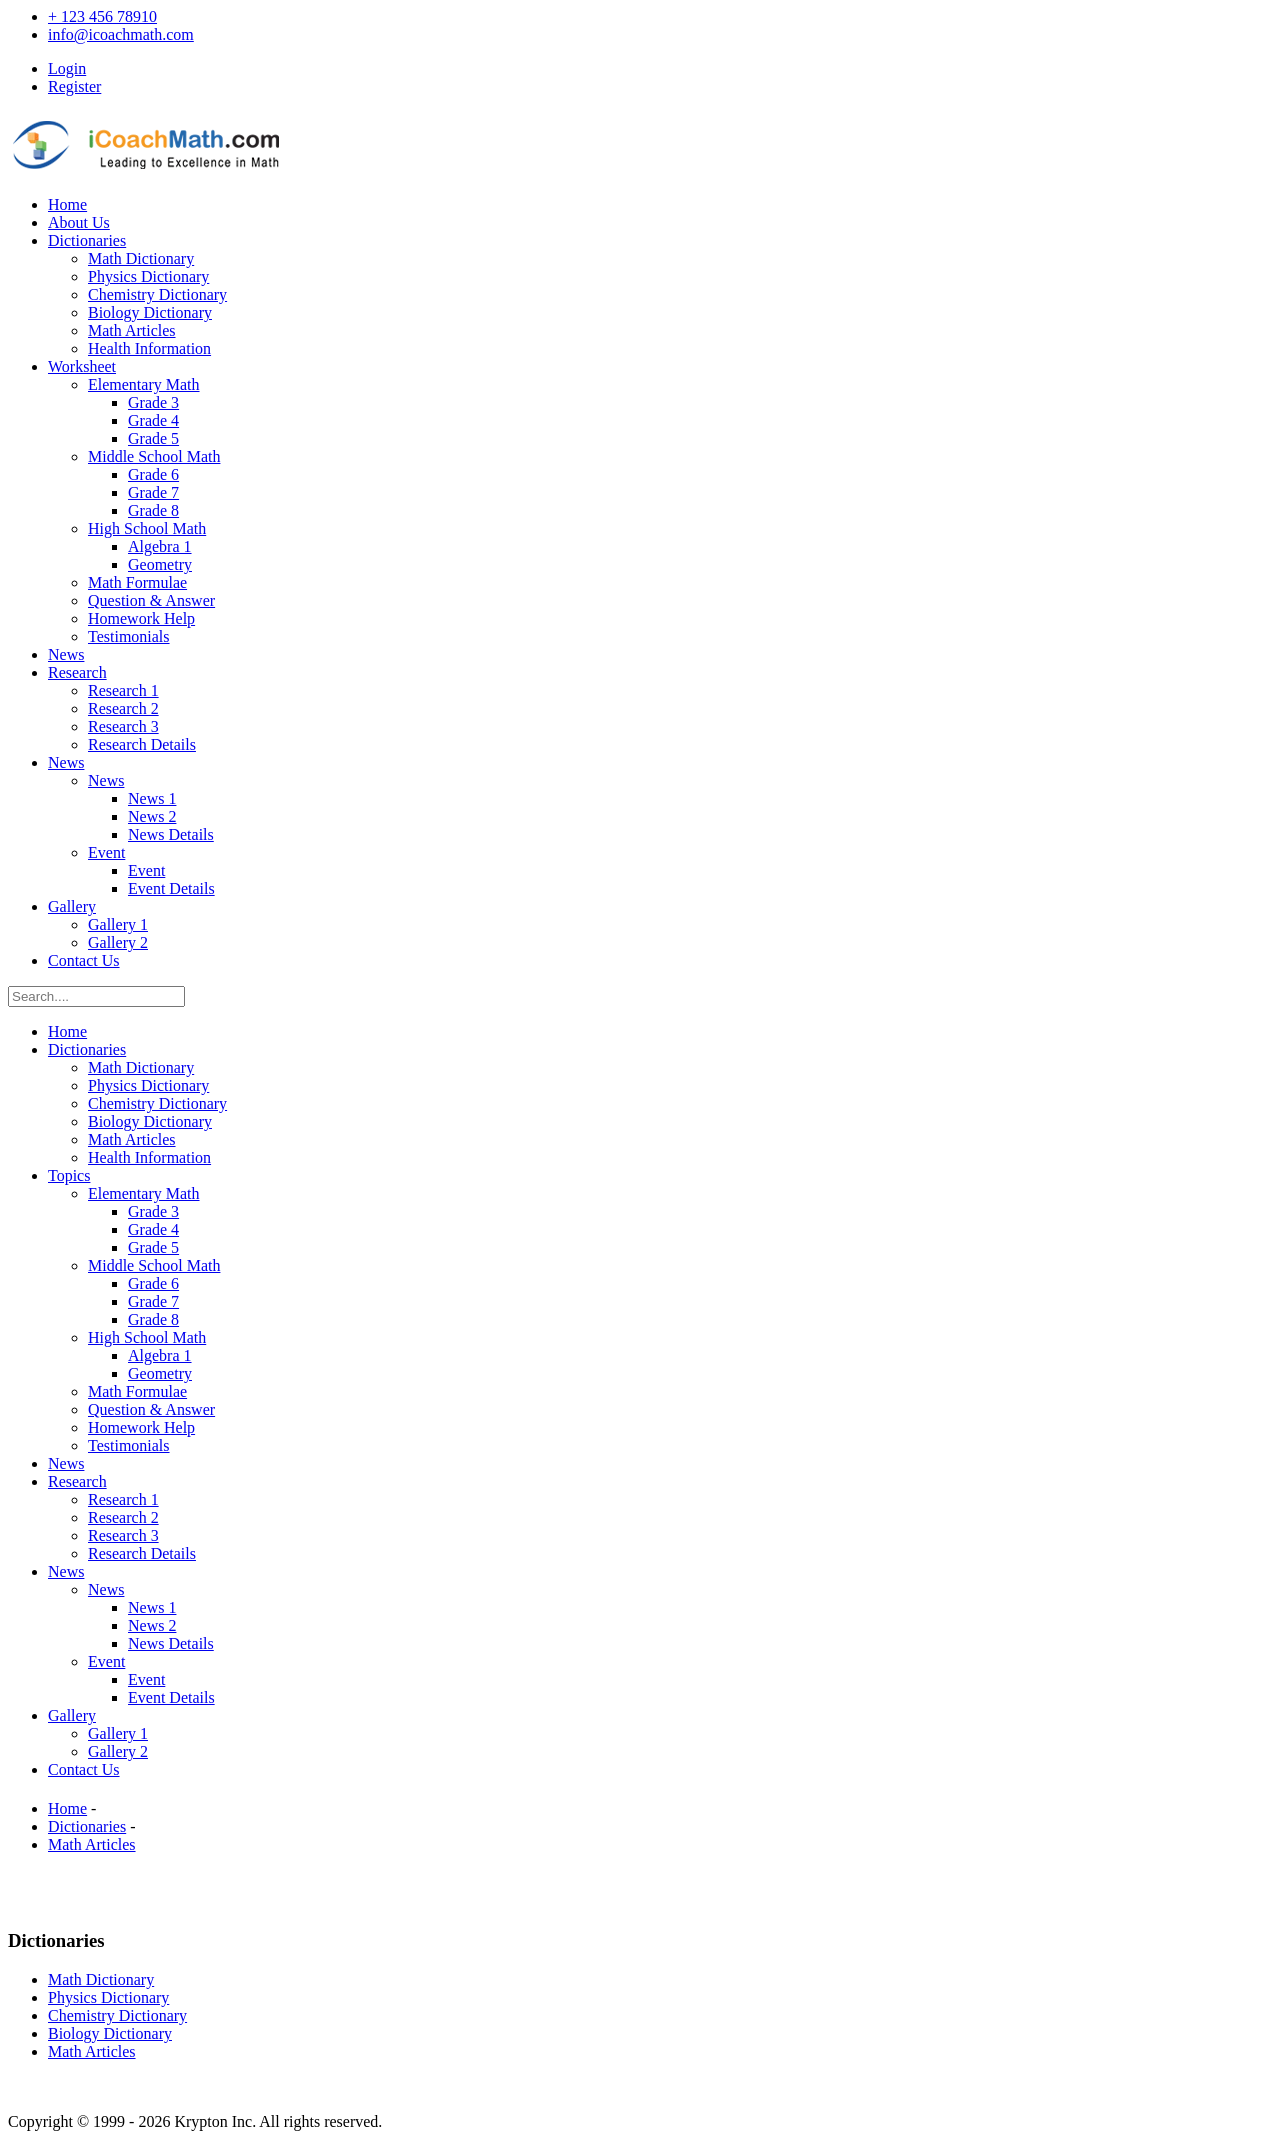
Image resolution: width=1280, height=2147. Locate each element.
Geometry (160, 564)
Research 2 (123, 708)
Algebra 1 (160, 546)
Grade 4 (153, 420)
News (66, 654)
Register (74, 86)
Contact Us (84, 960)
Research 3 (123, 726)
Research (77, 672)
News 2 (152, 816)
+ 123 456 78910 (102, 16)
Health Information (149, 348)
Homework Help (141, 618)
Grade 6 (153, 474)
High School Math (147, 528)
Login (67, 68)
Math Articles (132, 330)
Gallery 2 (118, 942)
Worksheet (82, 366)
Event (106, 852)
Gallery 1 (118, 924)
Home (67, 204)
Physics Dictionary (148, 276)
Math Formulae (137, 582)
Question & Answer (151, 600)
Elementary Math (144, 384)
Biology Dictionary (150, 312)
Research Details (142, 744)
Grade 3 (153, 402)
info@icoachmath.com (121, 34)
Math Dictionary (141, 258)
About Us (79, 222)
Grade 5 (153, 438)
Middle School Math (154, 456)
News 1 (152, 798)
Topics (69, 1175)
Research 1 (123, 690)
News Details (171, 834)
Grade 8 (153, 510)
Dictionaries (87, 240)
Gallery (72, 906)
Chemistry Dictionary (157, 294)
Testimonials (129, 636)
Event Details (171, 888)
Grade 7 (153, 492)
